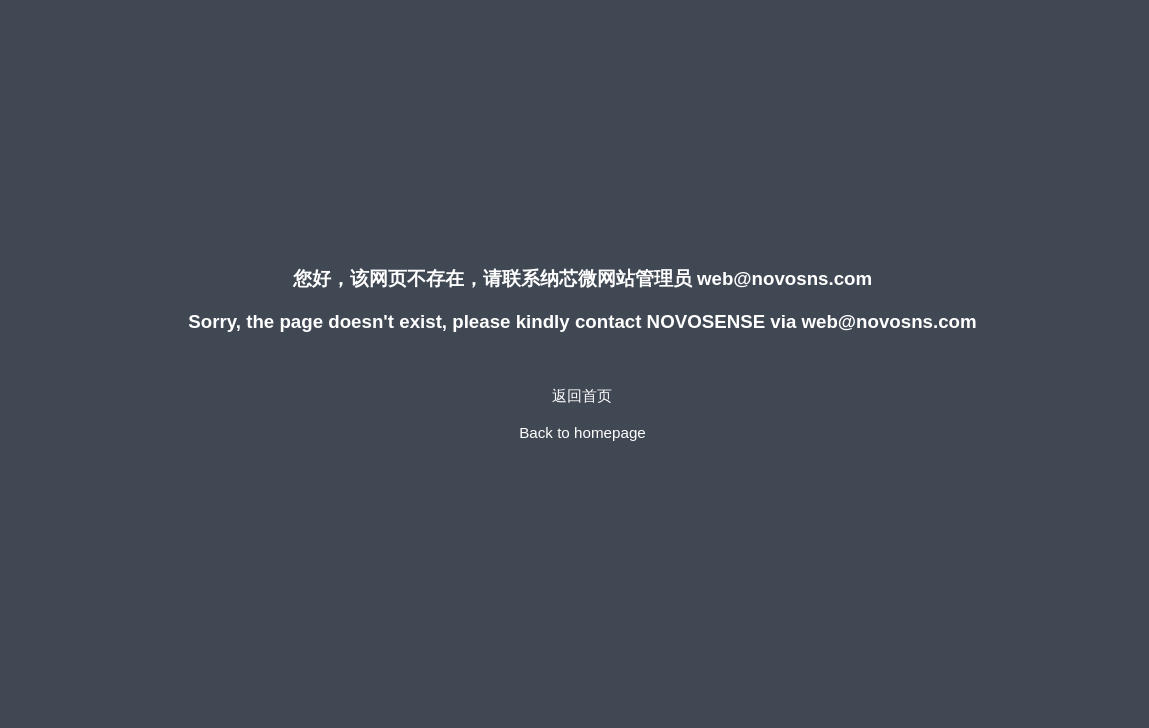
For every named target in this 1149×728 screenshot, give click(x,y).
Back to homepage (582, 432)
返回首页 (582, 395)
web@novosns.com (784, 278)
